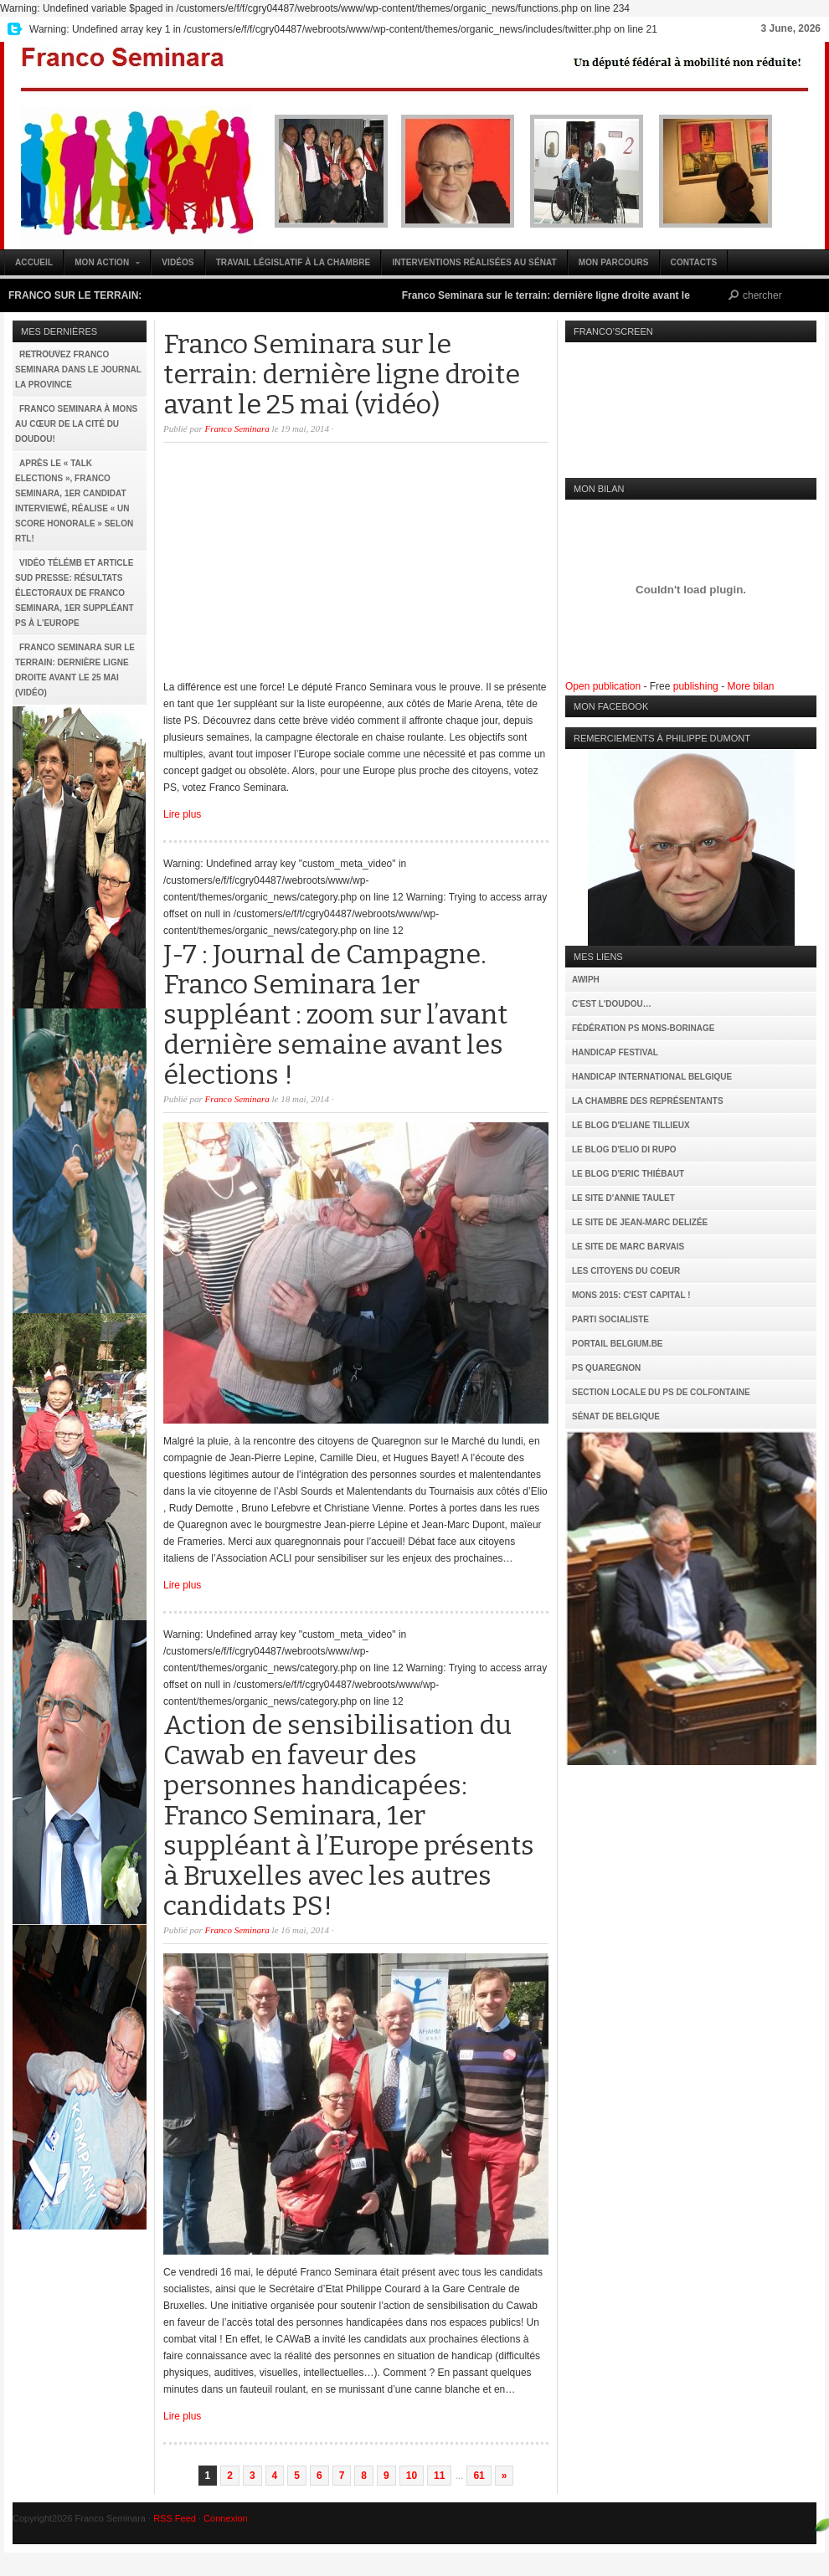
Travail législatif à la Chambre (293, 262)
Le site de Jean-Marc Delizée (640, 1222)
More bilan (750, 686)
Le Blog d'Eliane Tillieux (631, 1125)
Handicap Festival (615, 1052)
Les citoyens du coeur (626, 1270)
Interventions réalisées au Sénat (474, 262)
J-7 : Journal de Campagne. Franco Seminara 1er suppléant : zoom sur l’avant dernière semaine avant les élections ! (335, 1014)
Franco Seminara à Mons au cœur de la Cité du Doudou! (76, 424)
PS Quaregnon (606, 1368)
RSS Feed (174, 2518)
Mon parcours (614, 262)
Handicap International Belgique (652, 1076)
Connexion (225, 2518)
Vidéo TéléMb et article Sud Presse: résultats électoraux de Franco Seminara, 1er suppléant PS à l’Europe (74, 593)
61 (478, 2475)
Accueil (34, 262)
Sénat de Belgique (616, 1416)
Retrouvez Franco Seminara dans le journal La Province (78, 369)
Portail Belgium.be (617, 1343)
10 (411, 2475)
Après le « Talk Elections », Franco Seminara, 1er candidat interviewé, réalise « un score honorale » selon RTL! (74, 501)
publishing (695, 686)
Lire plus (182, 814)
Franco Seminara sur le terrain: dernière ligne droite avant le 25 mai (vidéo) (591, 295)
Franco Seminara (414, 145)
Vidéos (177, 262)
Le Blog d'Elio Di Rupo (624, 1149)
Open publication (603, 686)
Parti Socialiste (610, 1319)
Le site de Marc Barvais (628, 1246)
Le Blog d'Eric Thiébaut (628, 1173)
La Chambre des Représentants (647, 1101)
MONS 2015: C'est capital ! (631, 1295)
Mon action (103, 266)
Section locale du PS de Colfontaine (661, 1392)
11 (439, 2475)
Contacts (694, 262)
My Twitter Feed (12, 29)
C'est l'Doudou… (611, 1003)
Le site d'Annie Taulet (623, 1198)
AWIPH (586, 979)
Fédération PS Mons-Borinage (643, 1028)
